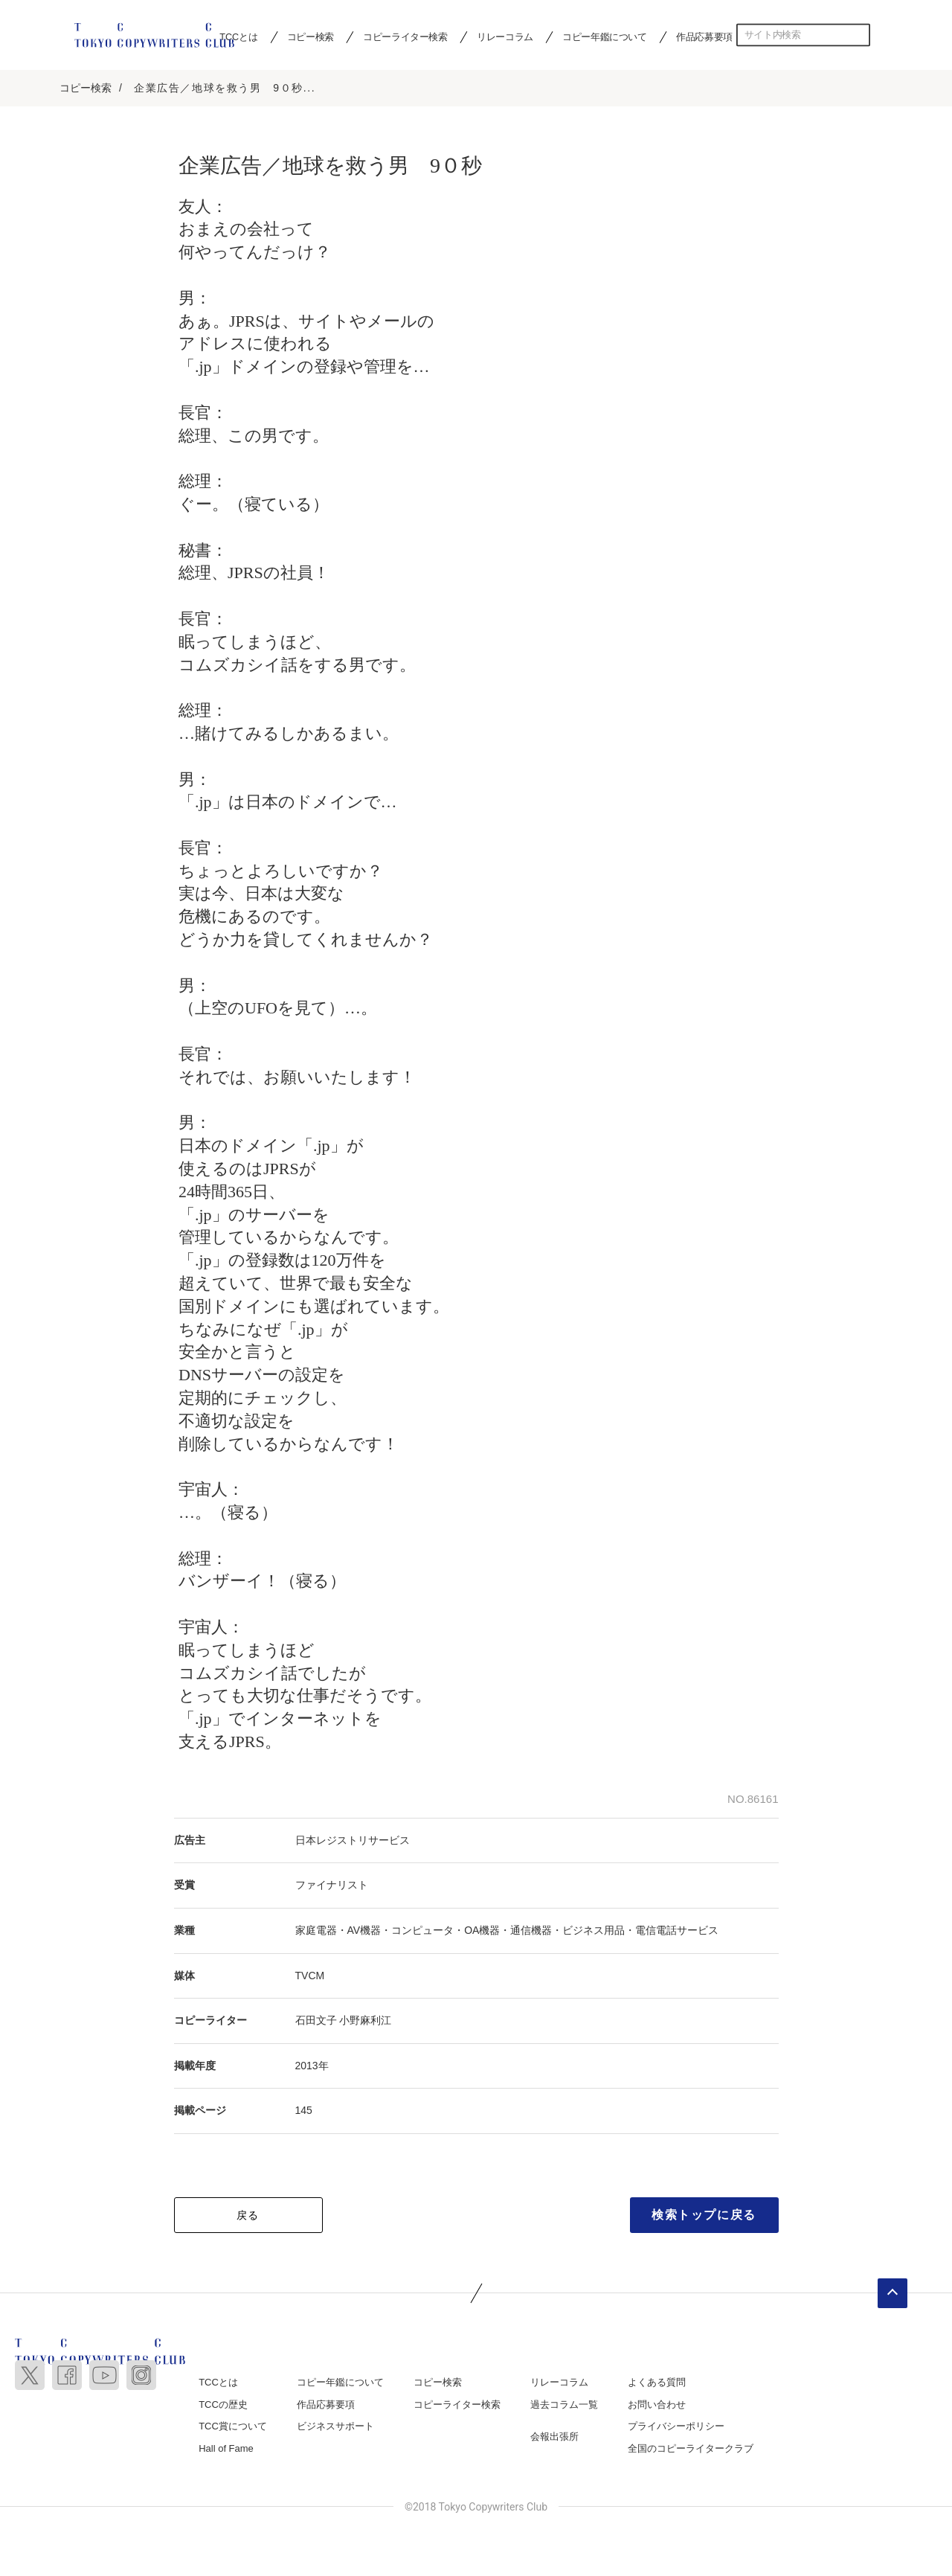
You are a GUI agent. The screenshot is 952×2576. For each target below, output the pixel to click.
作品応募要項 (704, 36)
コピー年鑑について (604, 36)
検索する (859, 35)
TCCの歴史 (223, 2406)
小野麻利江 (365, 2022)
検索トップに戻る (704, 2216)
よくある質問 (657, 2383)
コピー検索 (310, 36)
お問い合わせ (657, 2406)
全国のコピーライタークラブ (690, 2449)
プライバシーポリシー (676, 2427)
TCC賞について (233, 2427)
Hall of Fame (226, 2449)
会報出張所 (554, 2438)
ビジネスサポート (335, 2427)
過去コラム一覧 (564, 2406)
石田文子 (316, 2022)
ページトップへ (892, 2295)
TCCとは (218, 2383)
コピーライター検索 (405, 36)
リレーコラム (505, 36)
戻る (248, 2217)
